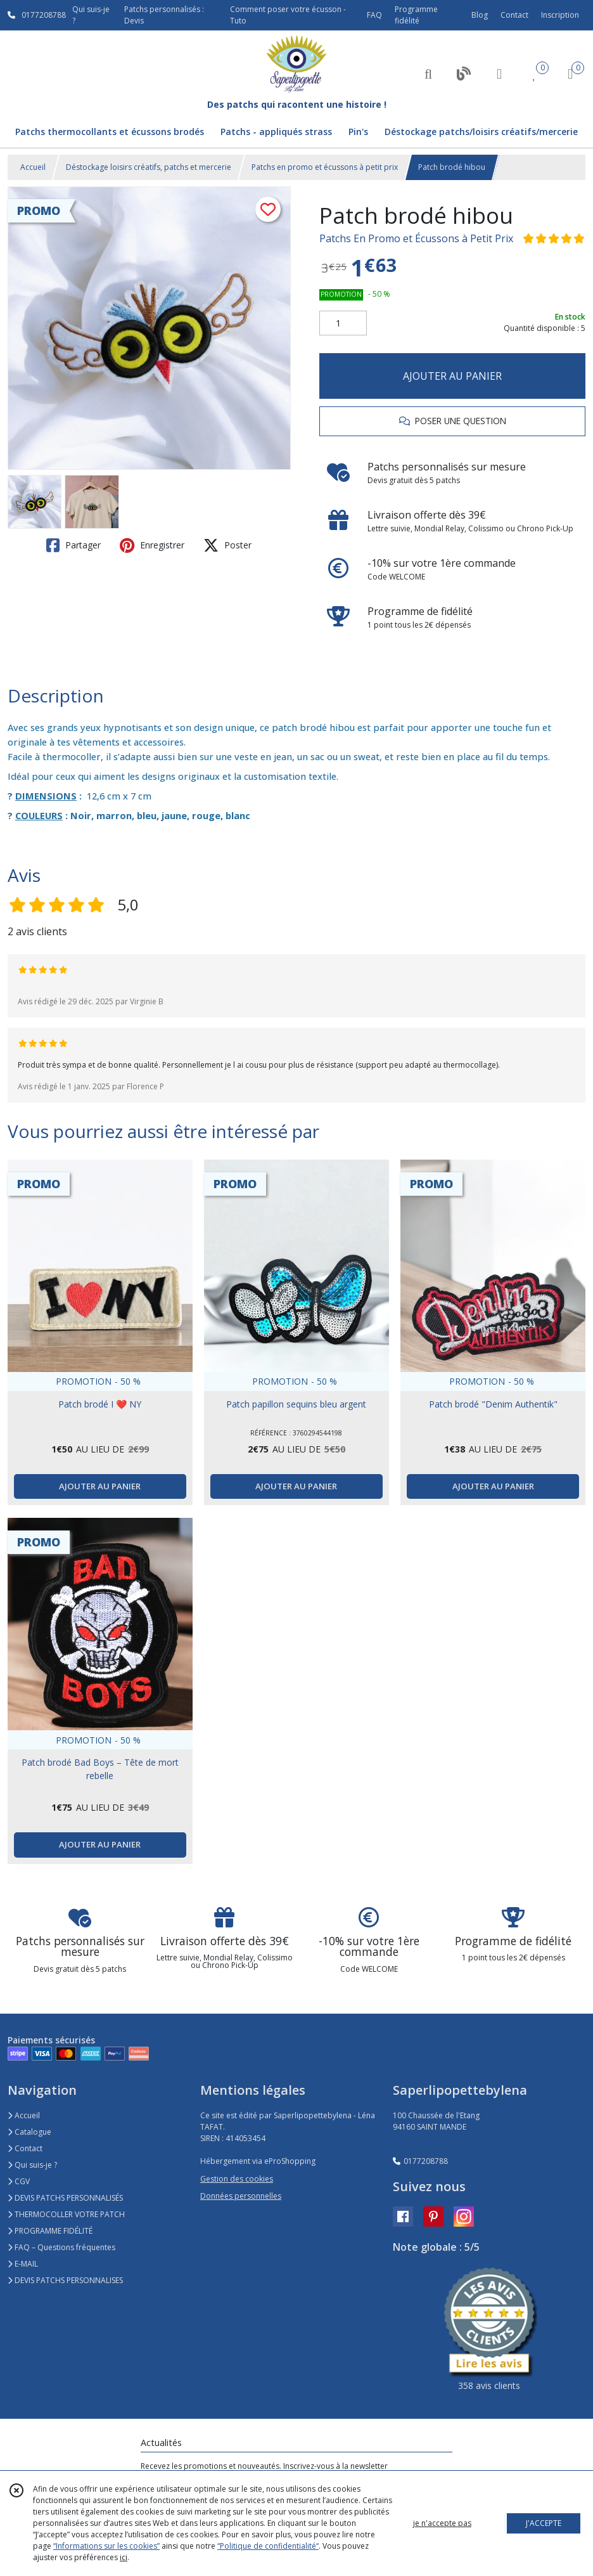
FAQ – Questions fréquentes (61, 2247)
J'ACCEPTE (543, 2523)
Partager (73, 545)
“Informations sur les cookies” (106, 2545)
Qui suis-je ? (32, 2164)
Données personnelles (240, 2196)
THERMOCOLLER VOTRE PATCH (66, 2214)
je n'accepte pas (442, 2523)
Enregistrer (152, 545)
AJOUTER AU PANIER (452, 376)
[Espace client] (499, 73)
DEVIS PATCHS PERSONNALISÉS (65, 2197)
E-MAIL (23, 2263)
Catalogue (29, 2131)
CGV (19, 2181)
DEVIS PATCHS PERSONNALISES (65, 2280)
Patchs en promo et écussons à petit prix (325, 167)
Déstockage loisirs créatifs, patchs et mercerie (148, 167)
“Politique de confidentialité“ (268, 2545)
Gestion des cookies (236, 2178)
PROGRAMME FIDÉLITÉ (50, 2230)
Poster (227, 545)
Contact (514, 15)
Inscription (560, 15)
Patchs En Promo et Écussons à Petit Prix (416, 238)
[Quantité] (343, 323)
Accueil (33, 167)
